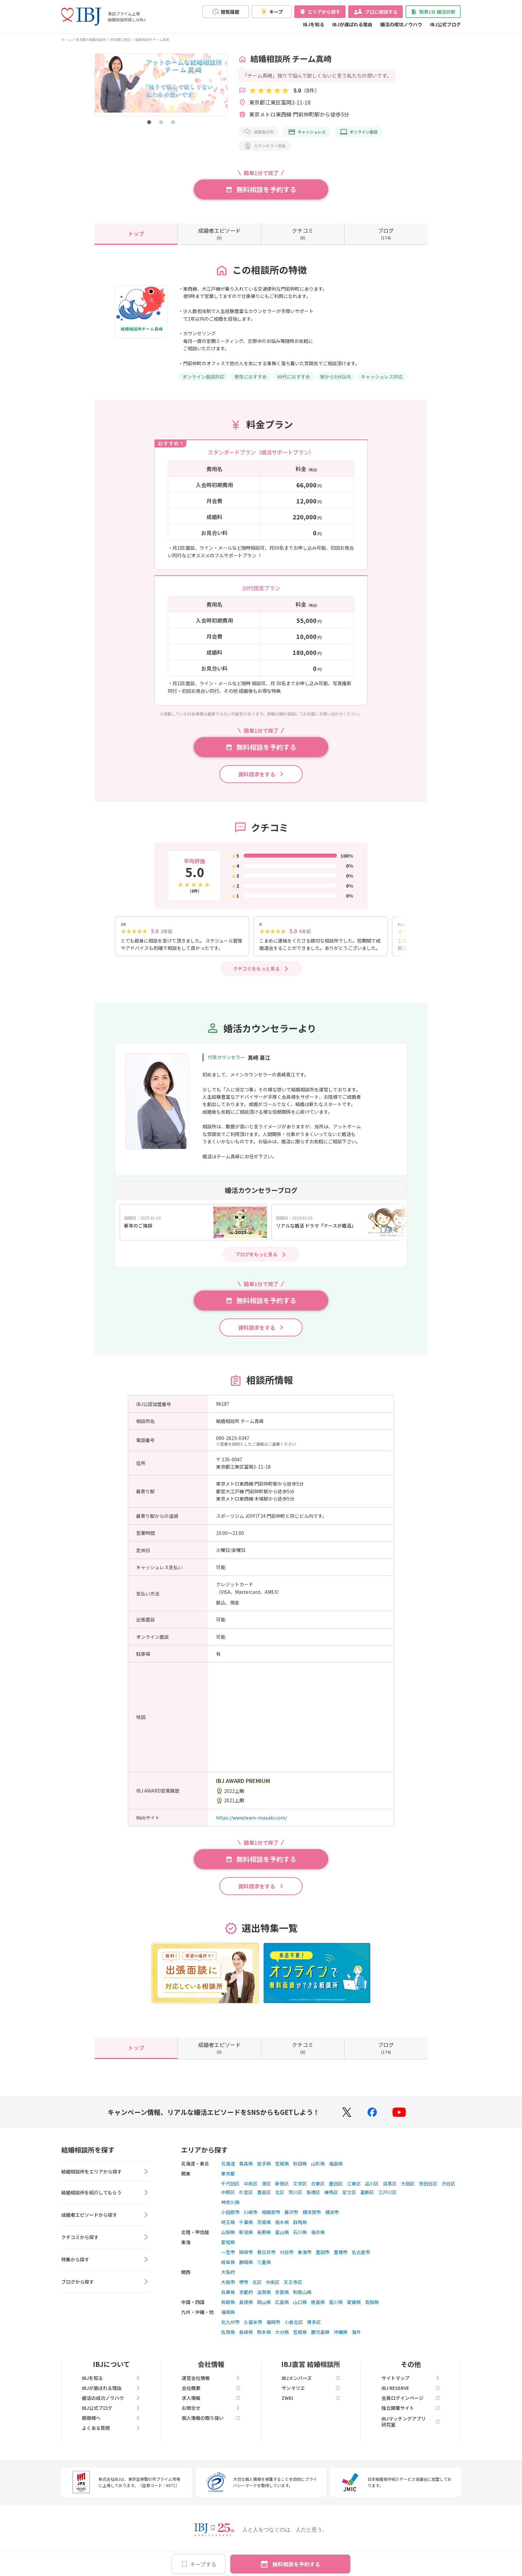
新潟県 (246, 2239)
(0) (219, 233)
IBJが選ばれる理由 (352, 24)
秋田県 (300, 2170)
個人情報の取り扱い (211, 2425)
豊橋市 (341, 2259)
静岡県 (246, 2269)
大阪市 (228, 2289)
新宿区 (282, 2190)
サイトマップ (411, 2385)
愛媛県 (354, 2309)
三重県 (264, 2269)
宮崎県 (300, 2339)
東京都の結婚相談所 (91, 39)
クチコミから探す (105, 2246)
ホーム (66, 39)
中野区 (228, 2199)
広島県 (282, 2309)
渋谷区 (448, 2190)
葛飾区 (367, 2199)
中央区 (251, 2190)
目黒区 (390, 2190)
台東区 (318, 2190)
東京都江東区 (120, 39)
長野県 (264, 2239)
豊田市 (323, 2259)
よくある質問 (111, 2435)
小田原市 (230, 2219)
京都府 (246, 2299)
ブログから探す (105, 2291)
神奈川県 (230, 2209)
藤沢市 (291, 2219)
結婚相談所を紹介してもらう (105, 2202)
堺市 (243, 2289)
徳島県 (318, 2309)
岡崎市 (246, 2259)
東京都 (228, 2180)
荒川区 (295, 2199)
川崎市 (251, 2219)
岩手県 (264, 2170)
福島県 (336, 2170)
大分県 (282, 2339)
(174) (386, 233)
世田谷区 (428, 2190)
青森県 (246, 2170)
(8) (302, 233)
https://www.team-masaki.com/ (251, 1825)
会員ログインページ (411, 2405)
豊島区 (264, 2199)
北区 (279, 2199)
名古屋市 (361, 2259)
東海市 (305, 2259)
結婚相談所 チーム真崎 (152, 39)
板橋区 (313, 2199)
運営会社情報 (211, 2385)
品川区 (372, 2190)
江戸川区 (387, 2199)
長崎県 (246, 2339)
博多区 (314, 2329)
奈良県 (282, 2299)
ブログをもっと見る (256, 1261)
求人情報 (211, 2405)
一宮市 (228, 2259)
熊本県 (264, 2339)
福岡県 (228, 2319)
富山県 (282, 2239)
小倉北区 (293, 2329)
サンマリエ (311, 2395)
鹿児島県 (320, 2339)
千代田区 (230, 2190)
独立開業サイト (411, 2415)
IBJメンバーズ (311, 2385)
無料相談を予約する (296, 2564)
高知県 (372, 2309)
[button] (149, 122)
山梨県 (228, 2239)
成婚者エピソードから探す (105, 2224)
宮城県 (282, 2170)
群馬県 (300, 2229)
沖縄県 (341, 2339)
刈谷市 (287, 2259)
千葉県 (246, 2229)
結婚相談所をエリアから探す (105, 2179)
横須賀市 (311, 2219)
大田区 (408, 2190)
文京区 (300, 2190)
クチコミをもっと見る (256, 976)
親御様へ (111, 2425)
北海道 (228, 2170)
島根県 (246, 2309)
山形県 (318, 2170)
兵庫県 (228, 2299)
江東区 (354, 2190)
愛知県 (228, 2249)
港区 (266, 2190)
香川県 (336, 2309)
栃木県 (282, 2229)
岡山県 (264, 2309)
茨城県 (264, 2229)
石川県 (300, 2239)
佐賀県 (228, 2339)
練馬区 (331, 2199)
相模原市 (271, 2219)
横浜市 (332, 2219)
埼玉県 (228, 2229)
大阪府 (228, 2279)
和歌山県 (302, 2299)
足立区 (349, 2199)
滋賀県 (264, 2299)
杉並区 (246, 2199)
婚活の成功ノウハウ (401, 24)
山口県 (300, 2309)
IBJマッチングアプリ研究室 (411, 2429)
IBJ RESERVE (411, 2395)
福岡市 (273, 2329)
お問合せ (211, 2415)
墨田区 (336, 2190)
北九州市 (230, 2329)
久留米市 (253, 2329)
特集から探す (105, 2269)
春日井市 (266, 2259)
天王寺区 (293, 2289)
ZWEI (311, 2405)
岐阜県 (228, 2269)
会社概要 (211, 2395)
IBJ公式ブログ (445, 24)
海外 (356, 2339)
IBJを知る (313, 24)
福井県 (318, 2239)
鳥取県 (228, 2309)
